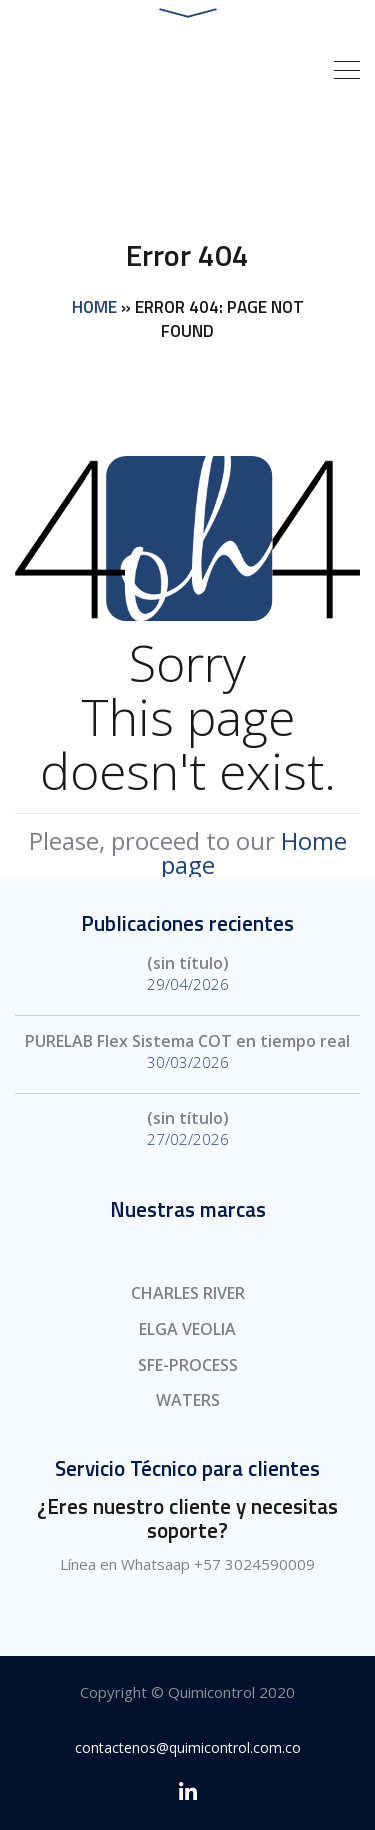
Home (94, 307)
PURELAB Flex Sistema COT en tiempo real (187, 1041)
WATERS (188, 1400)
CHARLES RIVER (188, 1293)
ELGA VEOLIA (187, 1329)
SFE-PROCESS (188, 1365)
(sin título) (188, 963)
